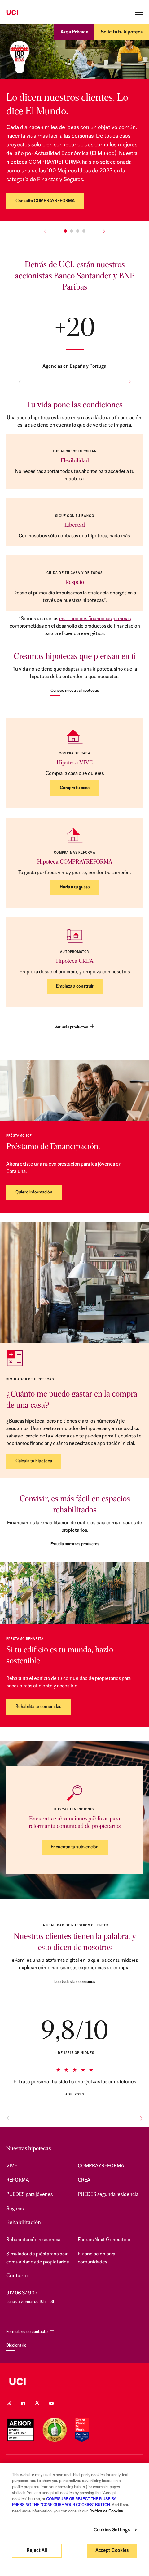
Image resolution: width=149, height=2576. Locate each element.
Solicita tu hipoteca (122, 32)
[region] (74, 2519)
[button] (65, 231)
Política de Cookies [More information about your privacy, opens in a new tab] (106, 2511)
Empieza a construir (75, 986)
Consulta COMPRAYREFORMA (45, 201)
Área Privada (74, 32)
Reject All (37, 2550)
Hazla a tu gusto (75, 887)
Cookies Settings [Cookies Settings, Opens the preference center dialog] (112, 2530)
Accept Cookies (112, 2550)
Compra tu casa (75, 788)
